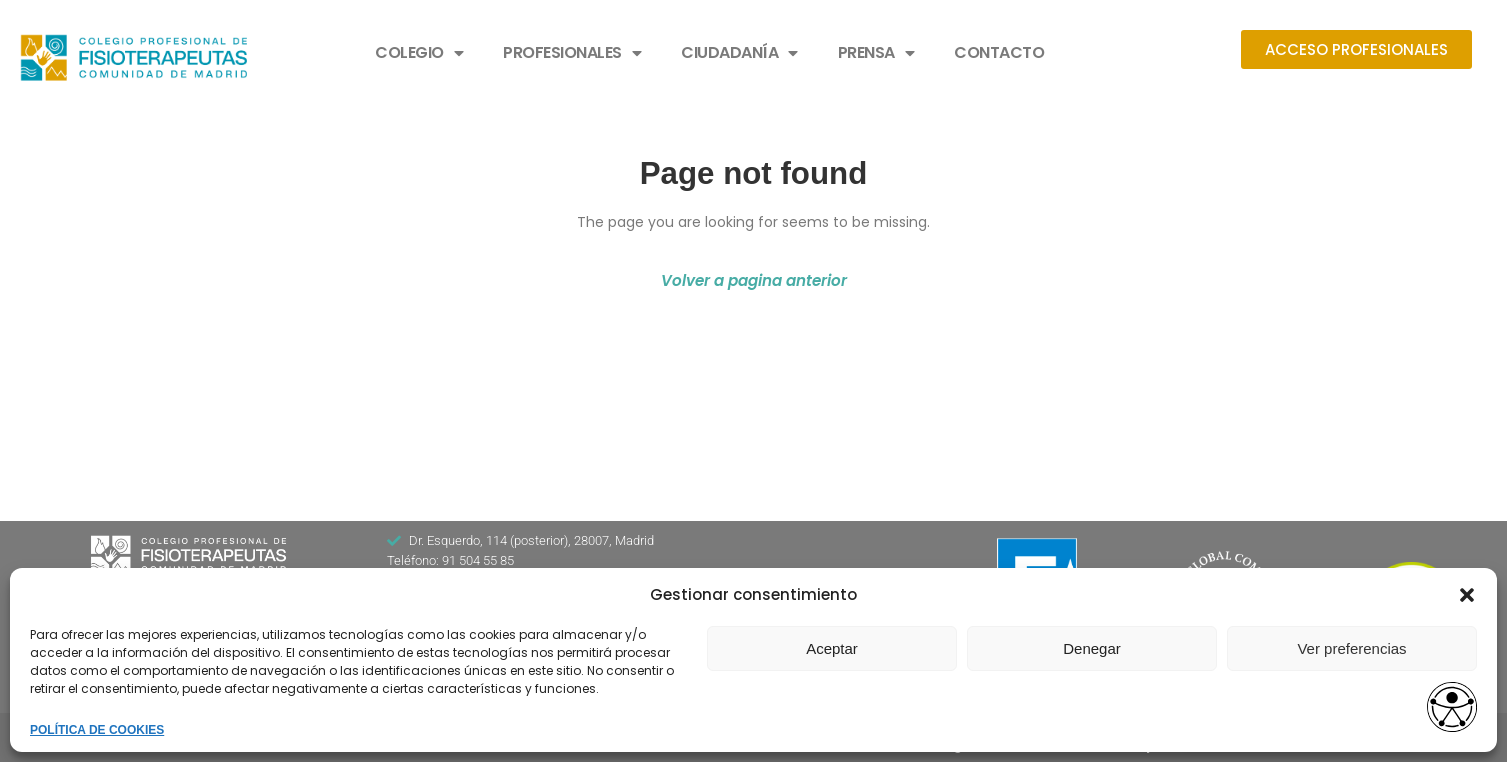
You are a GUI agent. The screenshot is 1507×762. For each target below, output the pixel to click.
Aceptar (832, 648)
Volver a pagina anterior (754, 280)
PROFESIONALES (572, 53)
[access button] (1452, 708)
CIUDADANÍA (739, 53)
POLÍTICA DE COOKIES (97, 730)
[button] (1467, 595)
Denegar (1092, 648)
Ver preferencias (1351, 648)
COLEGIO (419, 53)
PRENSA (876, 53)
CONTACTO (999, 52)
